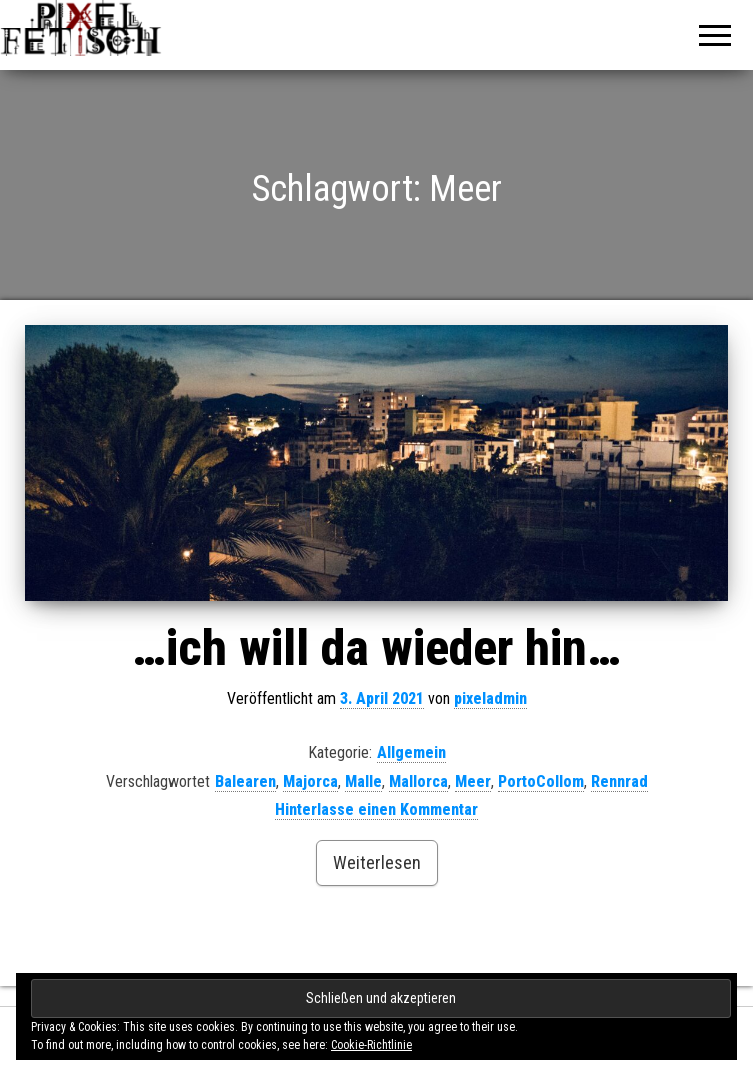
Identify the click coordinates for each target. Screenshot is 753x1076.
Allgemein (411, 752)
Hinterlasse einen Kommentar (376, 809)
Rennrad (619, 781)
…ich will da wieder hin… (376, 648)
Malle (363, 781)
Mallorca (418, 781)
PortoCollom (541, 781)
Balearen (245, 781)
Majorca (310, 781)
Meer (473, 781)
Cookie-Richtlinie (371, 1045)
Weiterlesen (377, 862)
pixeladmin (490, 698)
